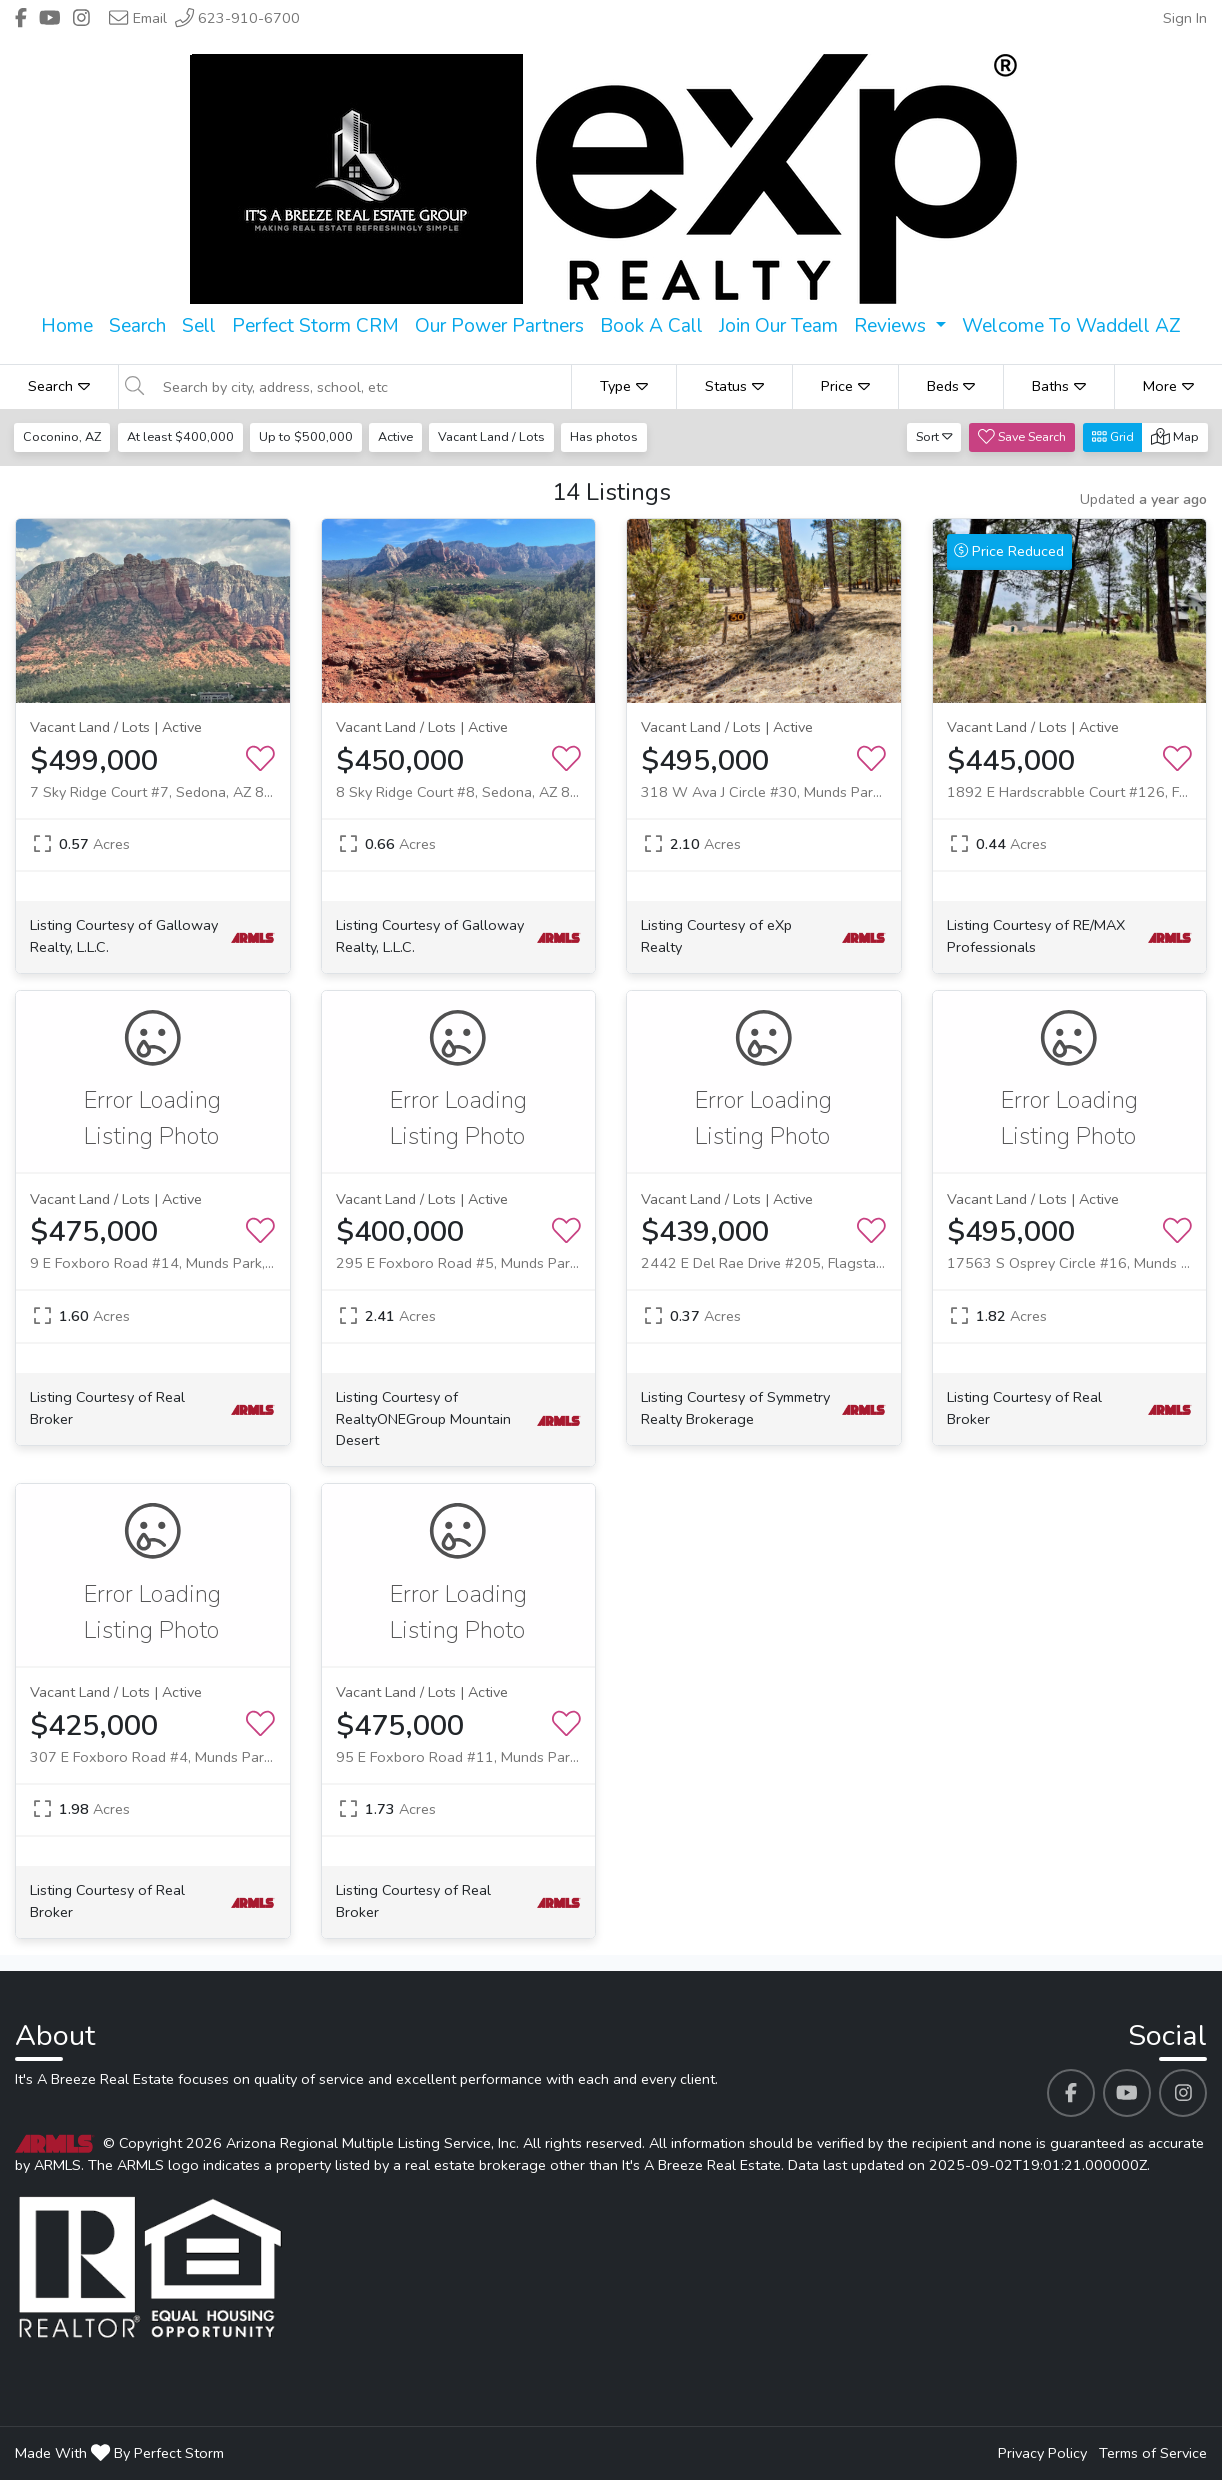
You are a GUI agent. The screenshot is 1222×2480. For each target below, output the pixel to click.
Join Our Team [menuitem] (778, 326)
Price (845, 386)
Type (624, 386)
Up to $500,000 (308, 436)
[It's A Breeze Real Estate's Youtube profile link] (1127, 2093)
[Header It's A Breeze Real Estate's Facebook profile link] (21, 18)
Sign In (1185, 18)
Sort (934, 436)
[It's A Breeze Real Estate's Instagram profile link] (1183, 2093)
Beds (951, 386)
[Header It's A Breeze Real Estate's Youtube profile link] (50, 18)
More (1168, 386)
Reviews (892, 326)
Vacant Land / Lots (496, 436)
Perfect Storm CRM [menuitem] (315, 326)
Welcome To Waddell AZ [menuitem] (1071, 326)
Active (398, 436)
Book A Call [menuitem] (651, 326)
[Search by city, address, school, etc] (361, 387)
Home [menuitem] (67, 326)
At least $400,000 (181, 436)
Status (734, 386)
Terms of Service (1153, 2453)
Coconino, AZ (63, 436)
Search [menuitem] (137, 326)
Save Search (1022, 436)
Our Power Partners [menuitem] (499, 326)
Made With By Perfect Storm (119, 2453)
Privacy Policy (1042, 2453)
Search (59, 386)
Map (1175, 436)
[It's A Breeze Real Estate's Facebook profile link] (1071, 2093)
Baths (1059, 386)
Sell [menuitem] (199, 326)
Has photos (610, 436)
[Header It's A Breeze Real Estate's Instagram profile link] (81, 18)
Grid (1113, 436)
